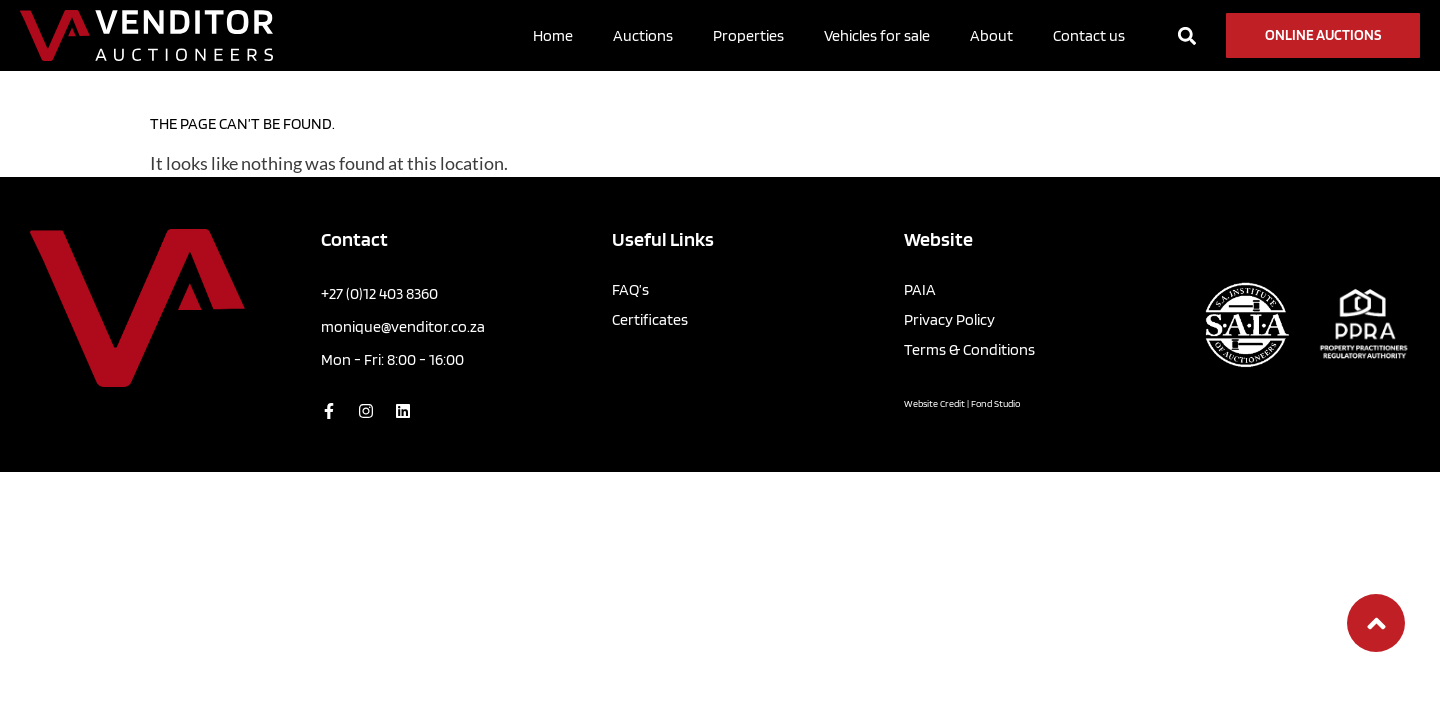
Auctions (643, 35)
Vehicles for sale (877, 35)
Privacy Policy (949, 319)
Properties (748, 35)
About (991, 35)
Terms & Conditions (969, 349)
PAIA (920, 289)
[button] (1186, 35)
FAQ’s (630, 289)
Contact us (1089, 35)
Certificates (650, 319)
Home (553, 35)
